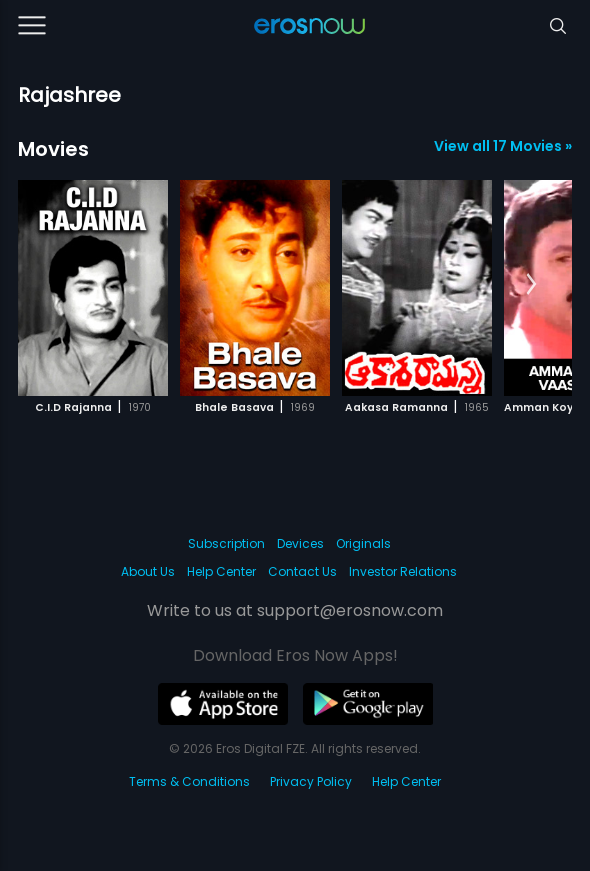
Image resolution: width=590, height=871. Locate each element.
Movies (53, 149)
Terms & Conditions (189, 781)
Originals (363, 543)
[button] (531, 285)
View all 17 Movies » (503, 146)
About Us (148, 571)
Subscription (226, 543)
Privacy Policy (311, 781)
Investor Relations (403, 571)
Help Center (221, 571)
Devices (300, 543)
